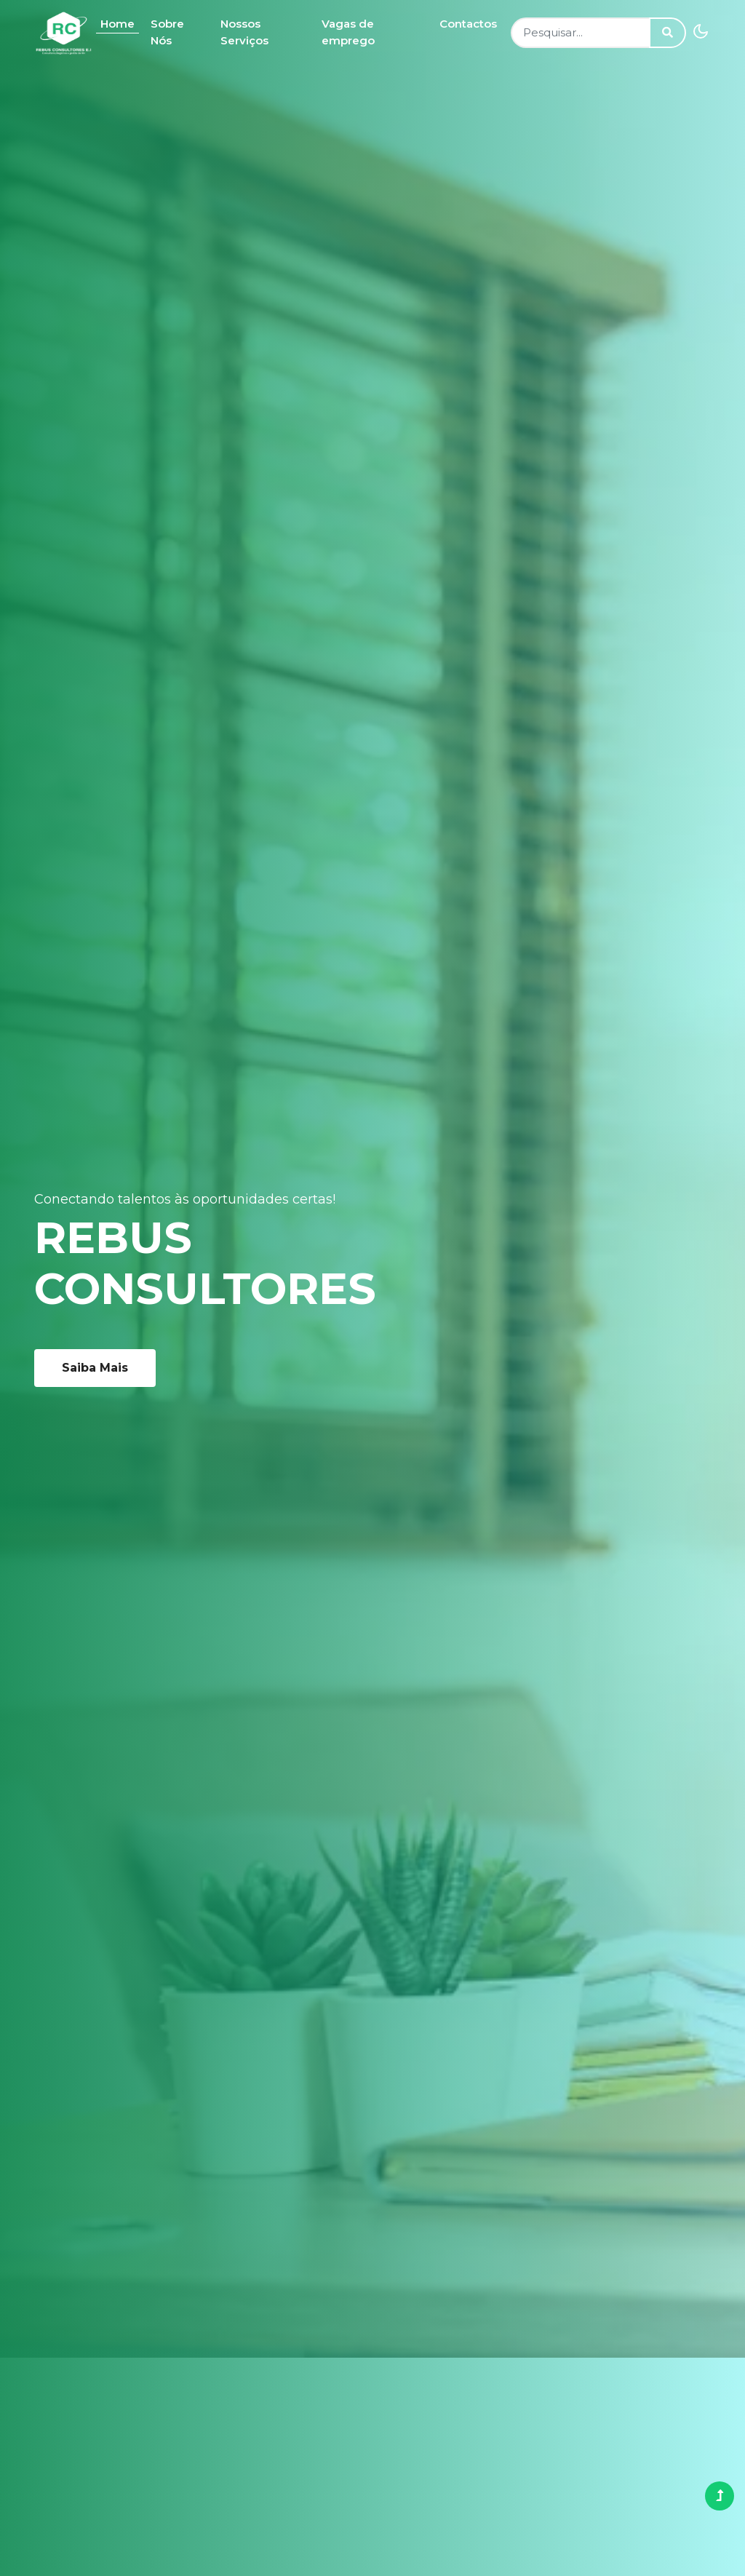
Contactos (468, 24)
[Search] (580, 33)
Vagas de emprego (348, 32)
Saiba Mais (95, 1368)
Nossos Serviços (244, 32)
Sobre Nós (167, 32)
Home (117, 24)
